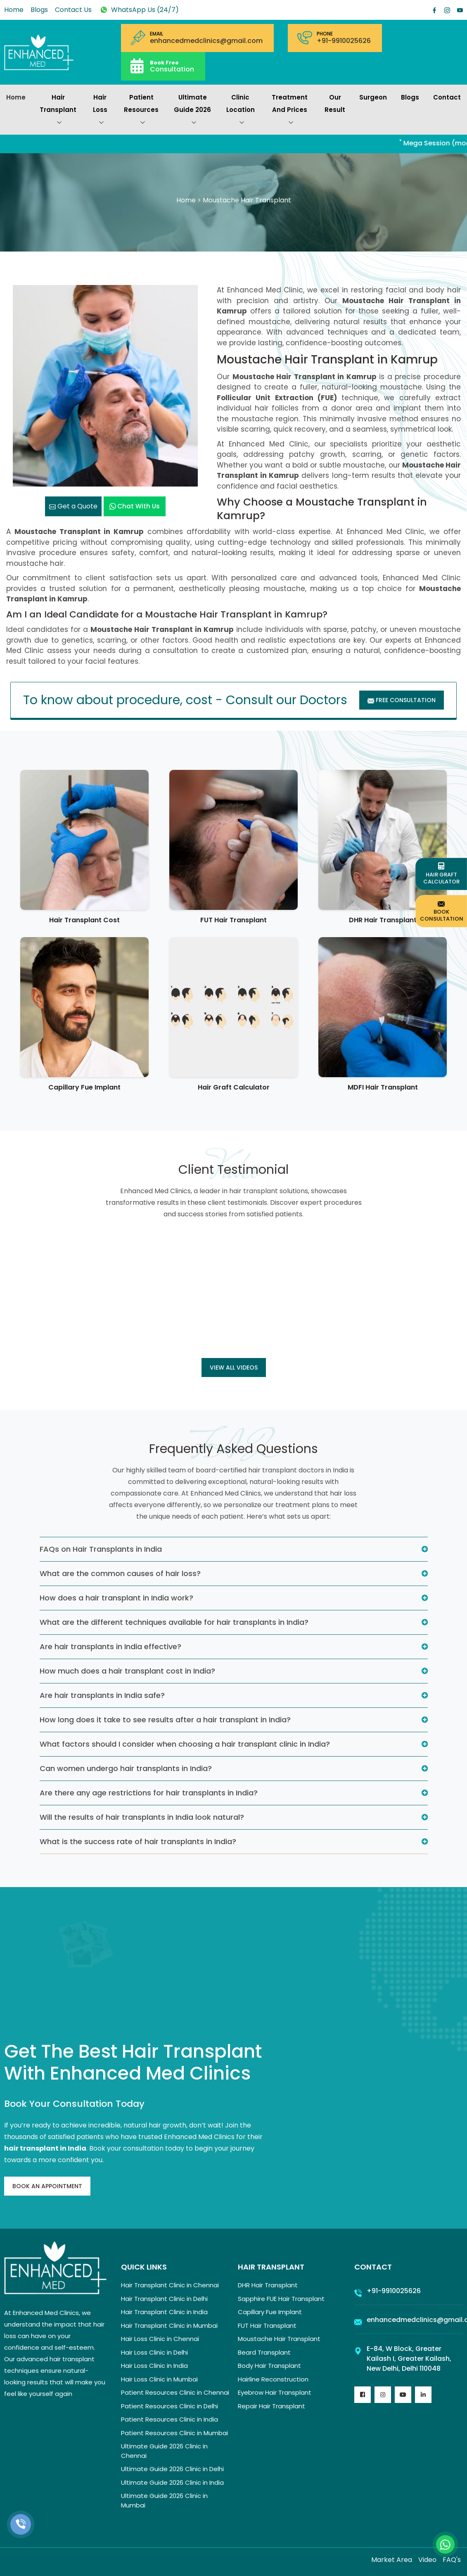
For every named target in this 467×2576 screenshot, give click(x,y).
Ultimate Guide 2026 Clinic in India (172, 2482)
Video (427, 2559)
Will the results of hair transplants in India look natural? (142, 1817)
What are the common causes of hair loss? (120, 1573)
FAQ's (452, 2559)
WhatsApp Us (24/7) (139, 9)
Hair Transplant (58, 110)
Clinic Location (240, 110)
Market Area (391, 2559)
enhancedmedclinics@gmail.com (206, 41)
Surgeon (373, 97)
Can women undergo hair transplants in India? (126, 1768)
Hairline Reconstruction (273, 2379)
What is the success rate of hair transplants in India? (138, 1841)
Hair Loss (100, 110)
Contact (447, 97)
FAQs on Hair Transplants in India (101, 1549)
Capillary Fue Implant (84, 1087)
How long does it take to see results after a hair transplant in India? (165, 1719)
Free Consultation (401, 700)
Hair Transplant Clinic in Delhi (164, 2298)
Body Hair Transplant (269, 2365)
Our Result (335, 103)
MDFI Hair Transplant (383, 1087)
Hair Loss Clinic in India (154, 2365)
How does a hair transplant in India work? (116, 1598)
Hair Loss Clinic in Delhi (154, 2352)
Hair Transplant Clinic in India (164, 2312)
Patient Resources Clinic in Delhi (169, 2406)
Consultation (172, 66)
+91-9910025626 (344, 41)
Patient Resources (141, 110)
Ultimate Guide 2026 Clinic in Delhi (172, 2468)
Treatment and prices (290, 110)
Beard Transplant (264, 2352)
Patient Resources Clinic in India (169, 2419)
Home (14, 9)
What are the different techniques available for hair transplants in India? (174, 1622)
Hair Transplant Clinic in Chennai (170, 2285)
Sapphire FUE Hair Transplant (281, 2298)
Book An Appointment (47, 2186)
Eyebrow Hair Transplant (274, 2392)
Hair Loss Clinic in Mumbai (159, 2379)
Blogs (39, 9)
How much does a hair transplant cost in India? (127, 1671)
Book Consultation (441, 911)
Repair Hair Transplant (271, 2406)
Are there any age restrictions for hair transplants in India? (149, 1793)
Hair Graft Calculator (234, 1087)
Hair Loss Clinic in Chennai (160, 2338)
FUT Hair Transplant (233, 920)
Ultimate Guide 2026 (192, 110)
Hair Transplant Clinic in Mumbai (169, 2325)
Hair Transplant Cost (84, 920)
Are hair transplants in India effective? (110, 1646)
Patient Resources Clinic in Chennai (175, 2392)
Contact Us (73, 9)
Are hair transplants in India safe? (102, 1695)
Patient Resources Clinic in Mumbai (174, 2433)
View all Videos (234, 1367)
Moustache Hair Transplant (279, 2338)
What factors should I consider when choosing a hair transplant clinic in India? (185, 1744)
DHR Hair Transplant (383, 920)
